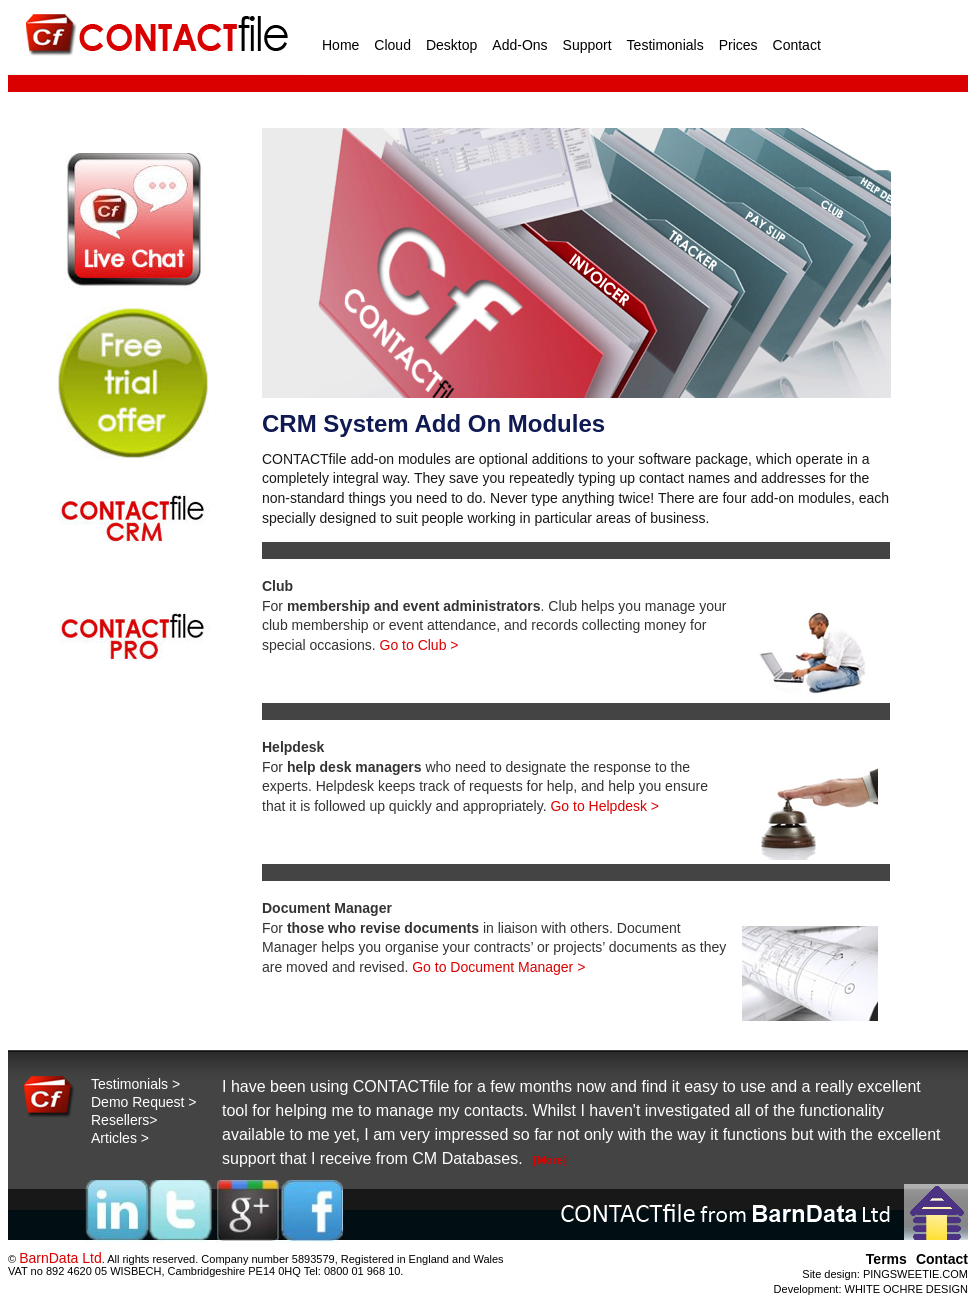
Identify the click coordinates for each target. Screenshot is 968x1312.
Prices (738, 45)
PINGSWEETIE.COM (915, 1274)
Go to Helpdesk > (604, 806)
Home (340, 45)
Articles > (120, 1138)
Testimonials (665, 45)
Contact (797, 45)
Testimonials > (135, 1084)
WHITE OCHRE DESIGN (906, 1289)
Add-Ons (519, 45)
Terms (886, 1259)
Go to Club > (419, 645)
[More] (550, 1160)
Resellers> (124, 1120)
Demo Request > (143, 1102)
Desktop (451, 45)
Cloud (392, 45)
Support (587, 45)
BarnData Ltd (60, 1258)
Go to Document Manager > (498, 967)
